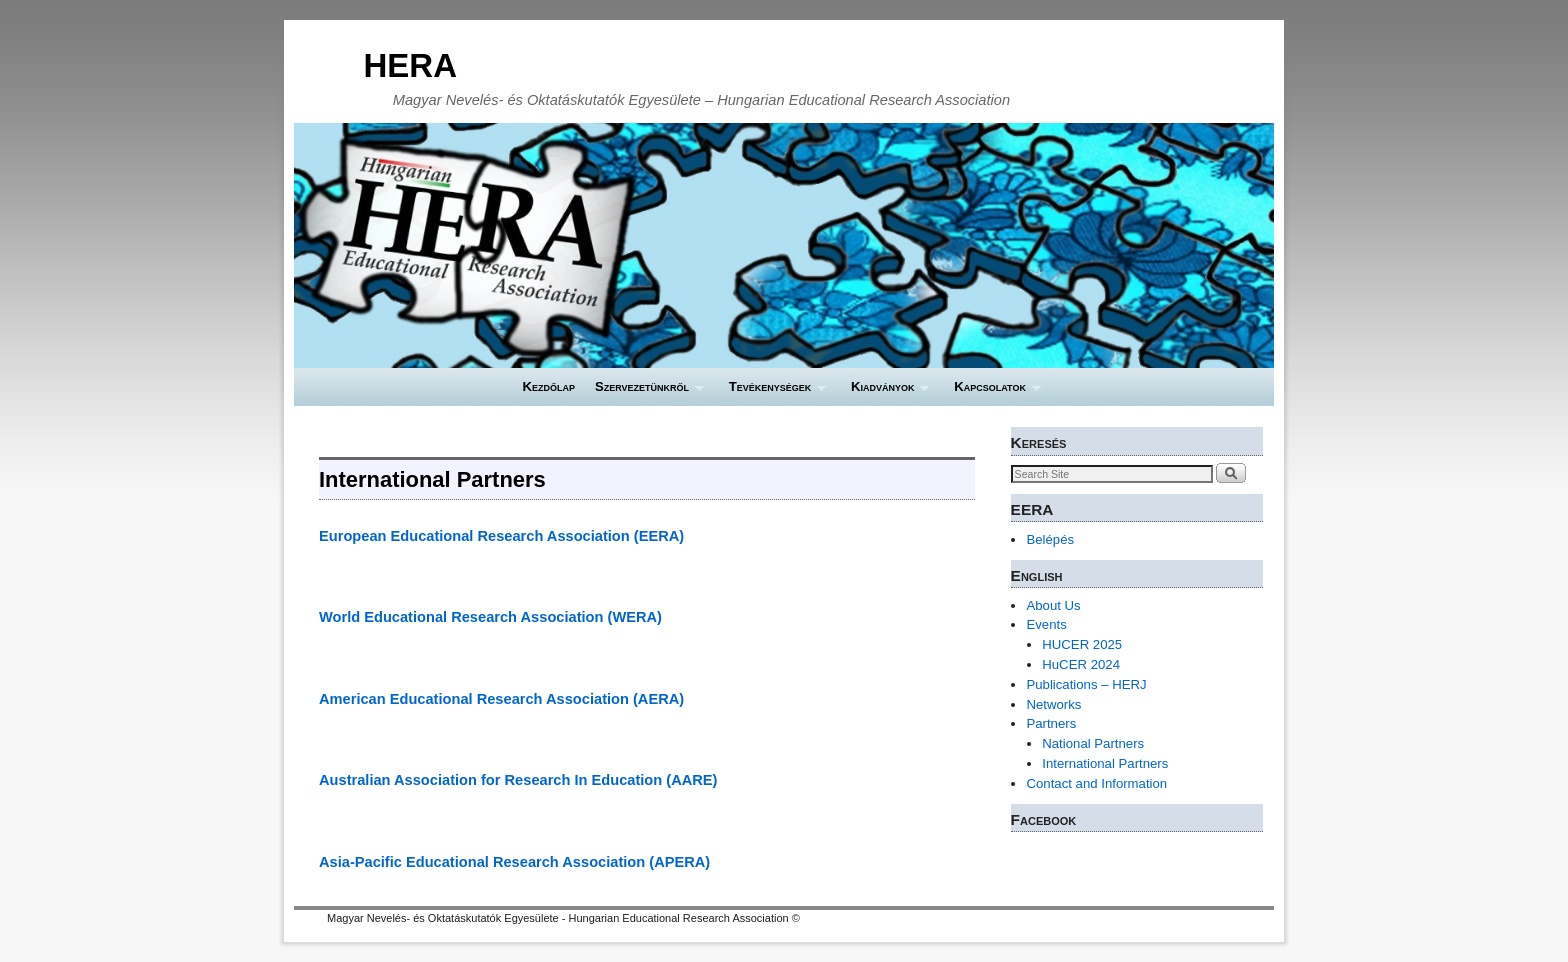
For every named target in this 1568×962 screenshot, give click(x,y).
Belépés (1050, 539)
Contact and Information (1096, 783)
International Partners (1105, 763)
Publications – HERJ (1086, 684)
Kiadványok (885, 392)
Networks (1053, 704)
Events (1046, 624)
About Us (1053, 605)
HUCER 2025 (1082, 644)
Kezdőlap (548, 386)
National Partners (1093, 743)
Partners (1051, 723)
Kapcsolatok (992, 392)
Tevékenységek (772, 392)
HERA (410, 65)
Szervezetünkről (644, 392)
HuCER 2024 (1081, 664)
